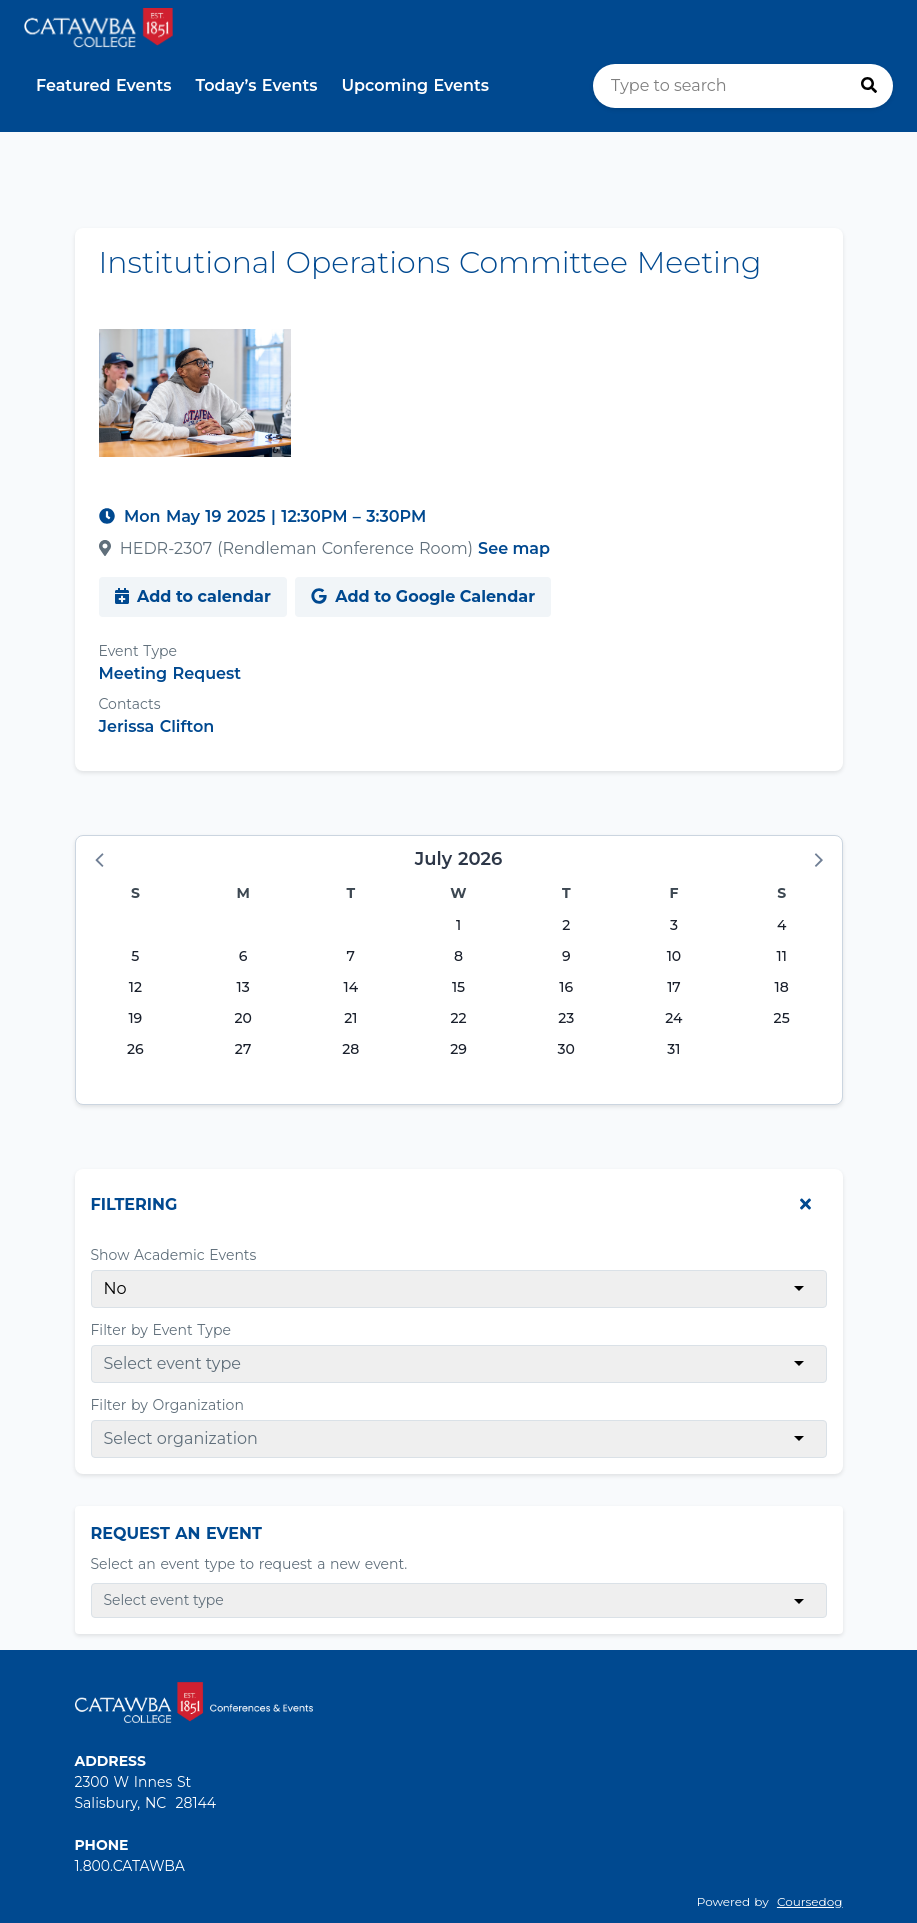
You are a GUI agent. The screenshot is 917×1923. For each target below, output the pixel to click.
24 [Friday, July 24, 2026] (673, 1018)
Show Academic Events (174, 1255)
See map (514, 548)
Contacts (130, 704)
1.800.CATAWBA (130, 1866)
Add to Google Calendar (423, 596)
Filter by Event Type (161, 1330)
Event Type (138, 651)
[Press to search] (869, 86)
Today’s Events (257, 85)
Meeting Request (170, 673)
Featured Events (104, 85)
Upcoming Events (415, 85)
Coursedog (810, 1901)
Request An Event (176, 1533)
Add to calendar (193, 596)
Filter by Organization (167, 1405)
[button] (101, 859)
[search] (743, 86)
